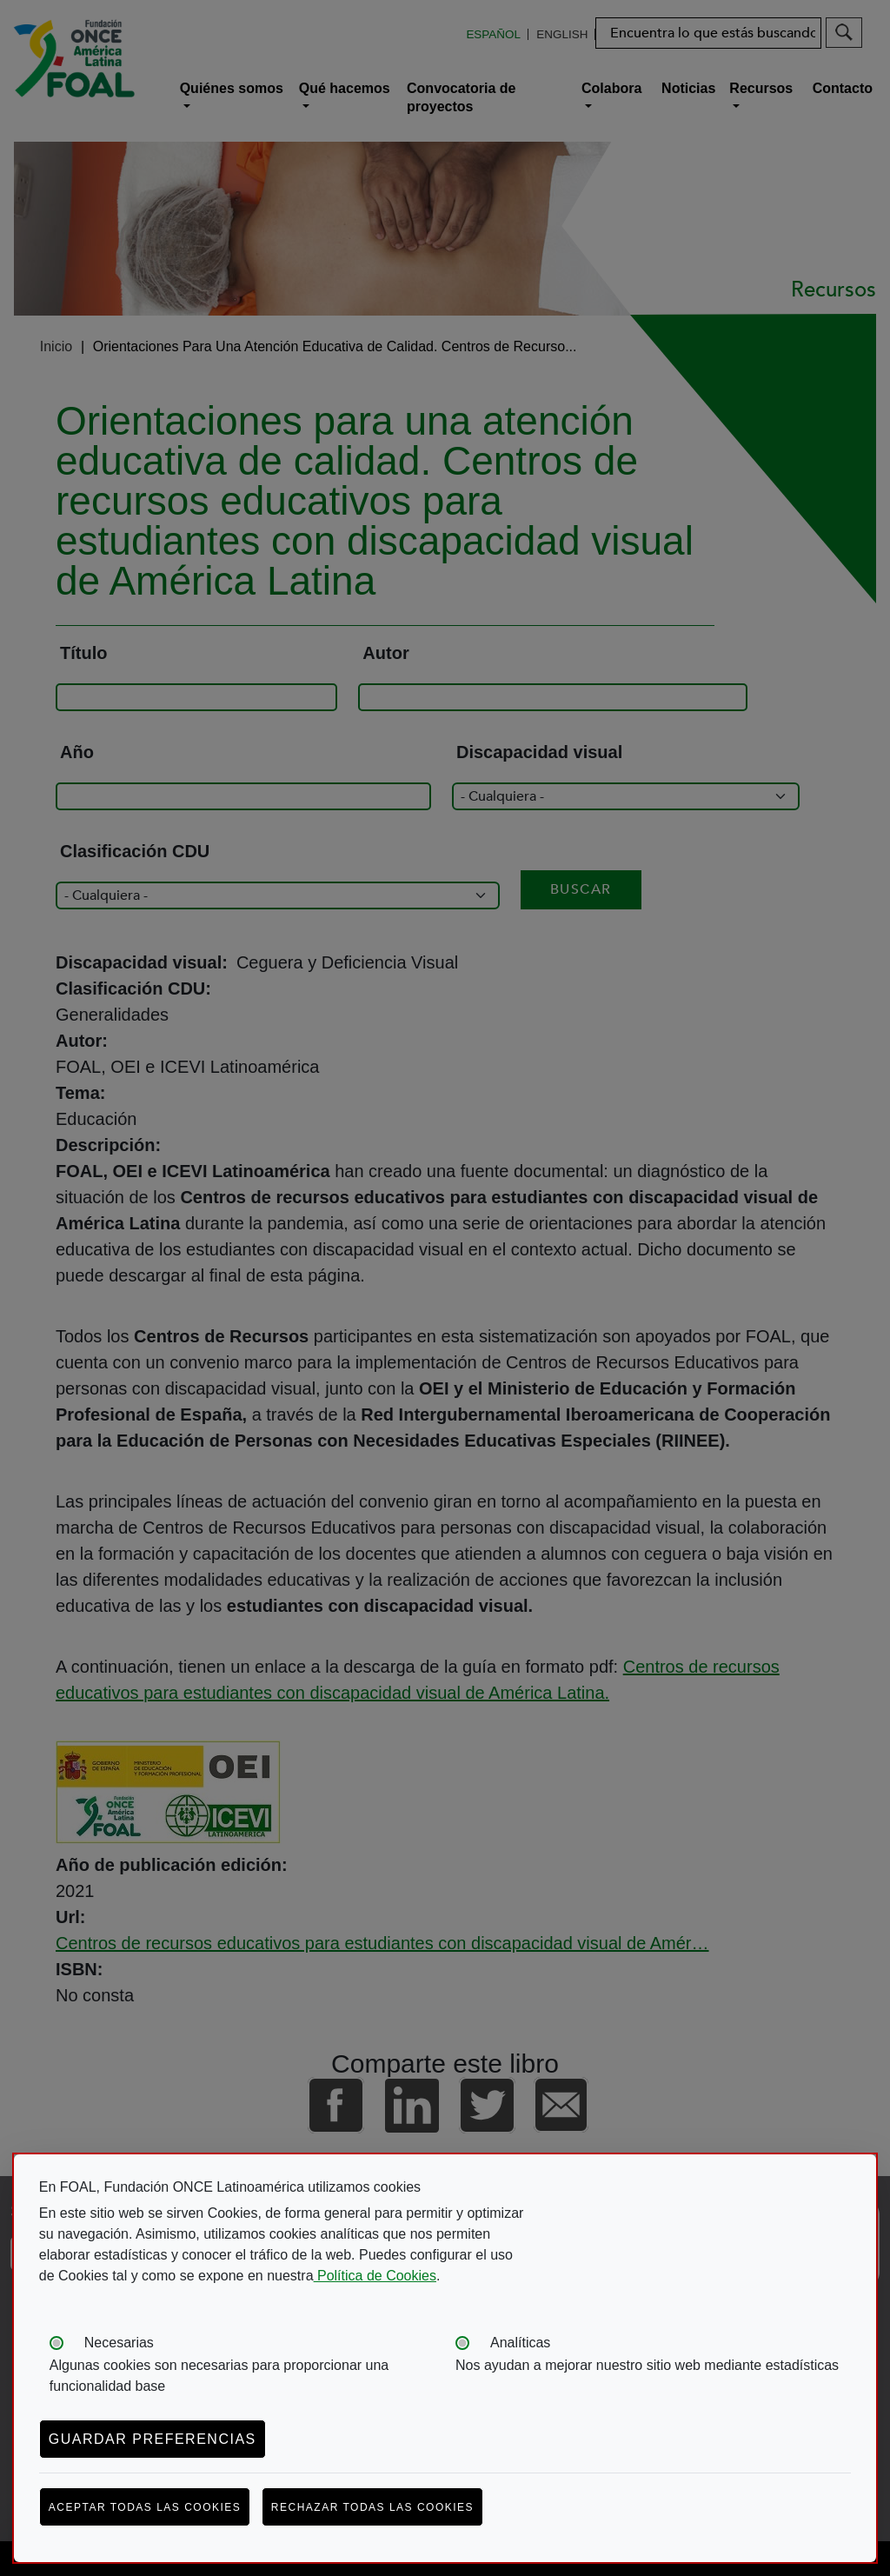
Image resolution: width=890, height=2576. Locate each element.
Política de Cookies (375, 2275)
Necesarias (119, 2342)
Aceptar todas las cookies (145, 2507)
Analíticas (520, 2342)
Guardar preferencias (152, 2439)
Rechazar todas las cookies (372, 2507)
